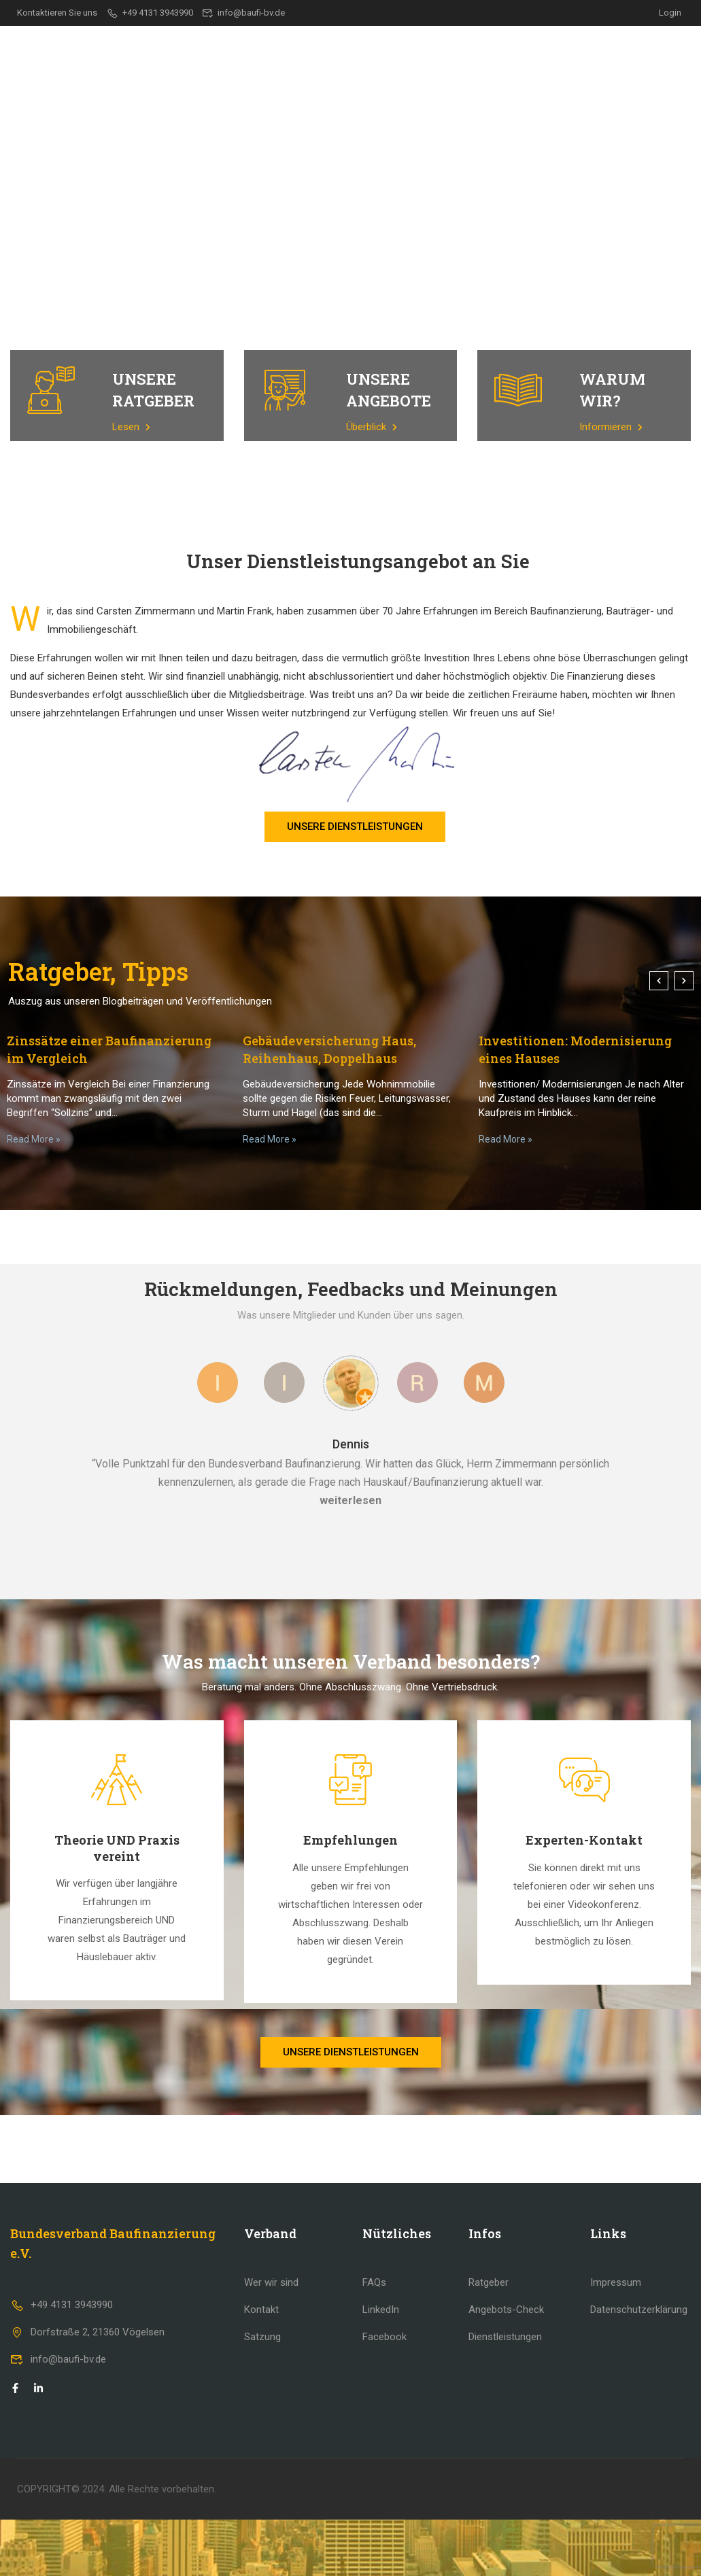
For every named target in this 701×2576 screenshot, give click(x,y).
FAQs (374, 2282)
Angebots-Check (506, 2309)
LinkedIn (380, 2309)
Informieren (611, 427)
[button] (658, 980)
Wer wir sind (271, 2282)
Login (670, 12)
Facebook (384, 2337)
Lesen (131, 427)
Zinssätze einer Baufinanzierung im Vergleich (109, 1049)
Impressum (615, 2282)
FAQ (610, 49)
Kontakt (663, 49)
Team (564, 49)
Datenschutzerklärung (638, 2309)
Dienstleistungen (414, 49)
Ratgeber (504, 49)
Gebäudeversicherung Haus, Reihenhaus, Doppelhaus (329, 1049)
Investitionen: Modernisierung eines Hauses (575, 1049)
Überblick (371, 427)
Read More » (34, 1139)
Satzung (262, 2337)
